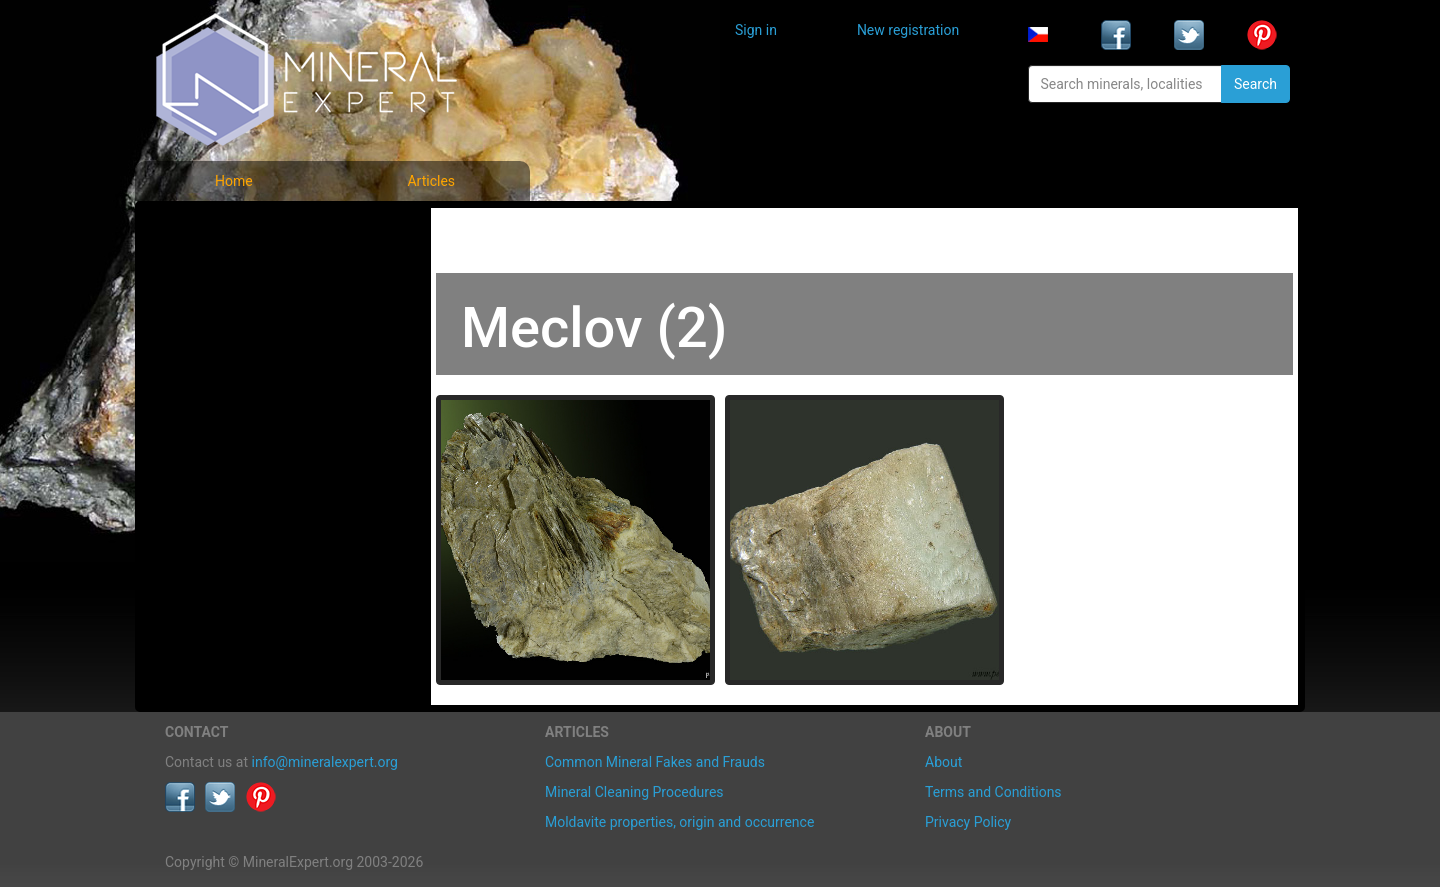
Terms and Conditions (993, 792)
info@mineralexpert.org (325, 762)
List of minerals (229, 274)
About (943, 762)
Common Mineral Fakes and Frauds (655, 762)
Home (234, 181)
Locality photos (228, 318)
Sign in (756, 30)
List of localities (230, 362)
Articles (431, 181)
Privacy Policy (968, 822)
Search (1255, 84)
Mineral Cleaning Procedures (634, 792)
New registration (908, 30)
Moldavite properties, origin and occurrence (679, 822)
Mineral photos (227, 230)
